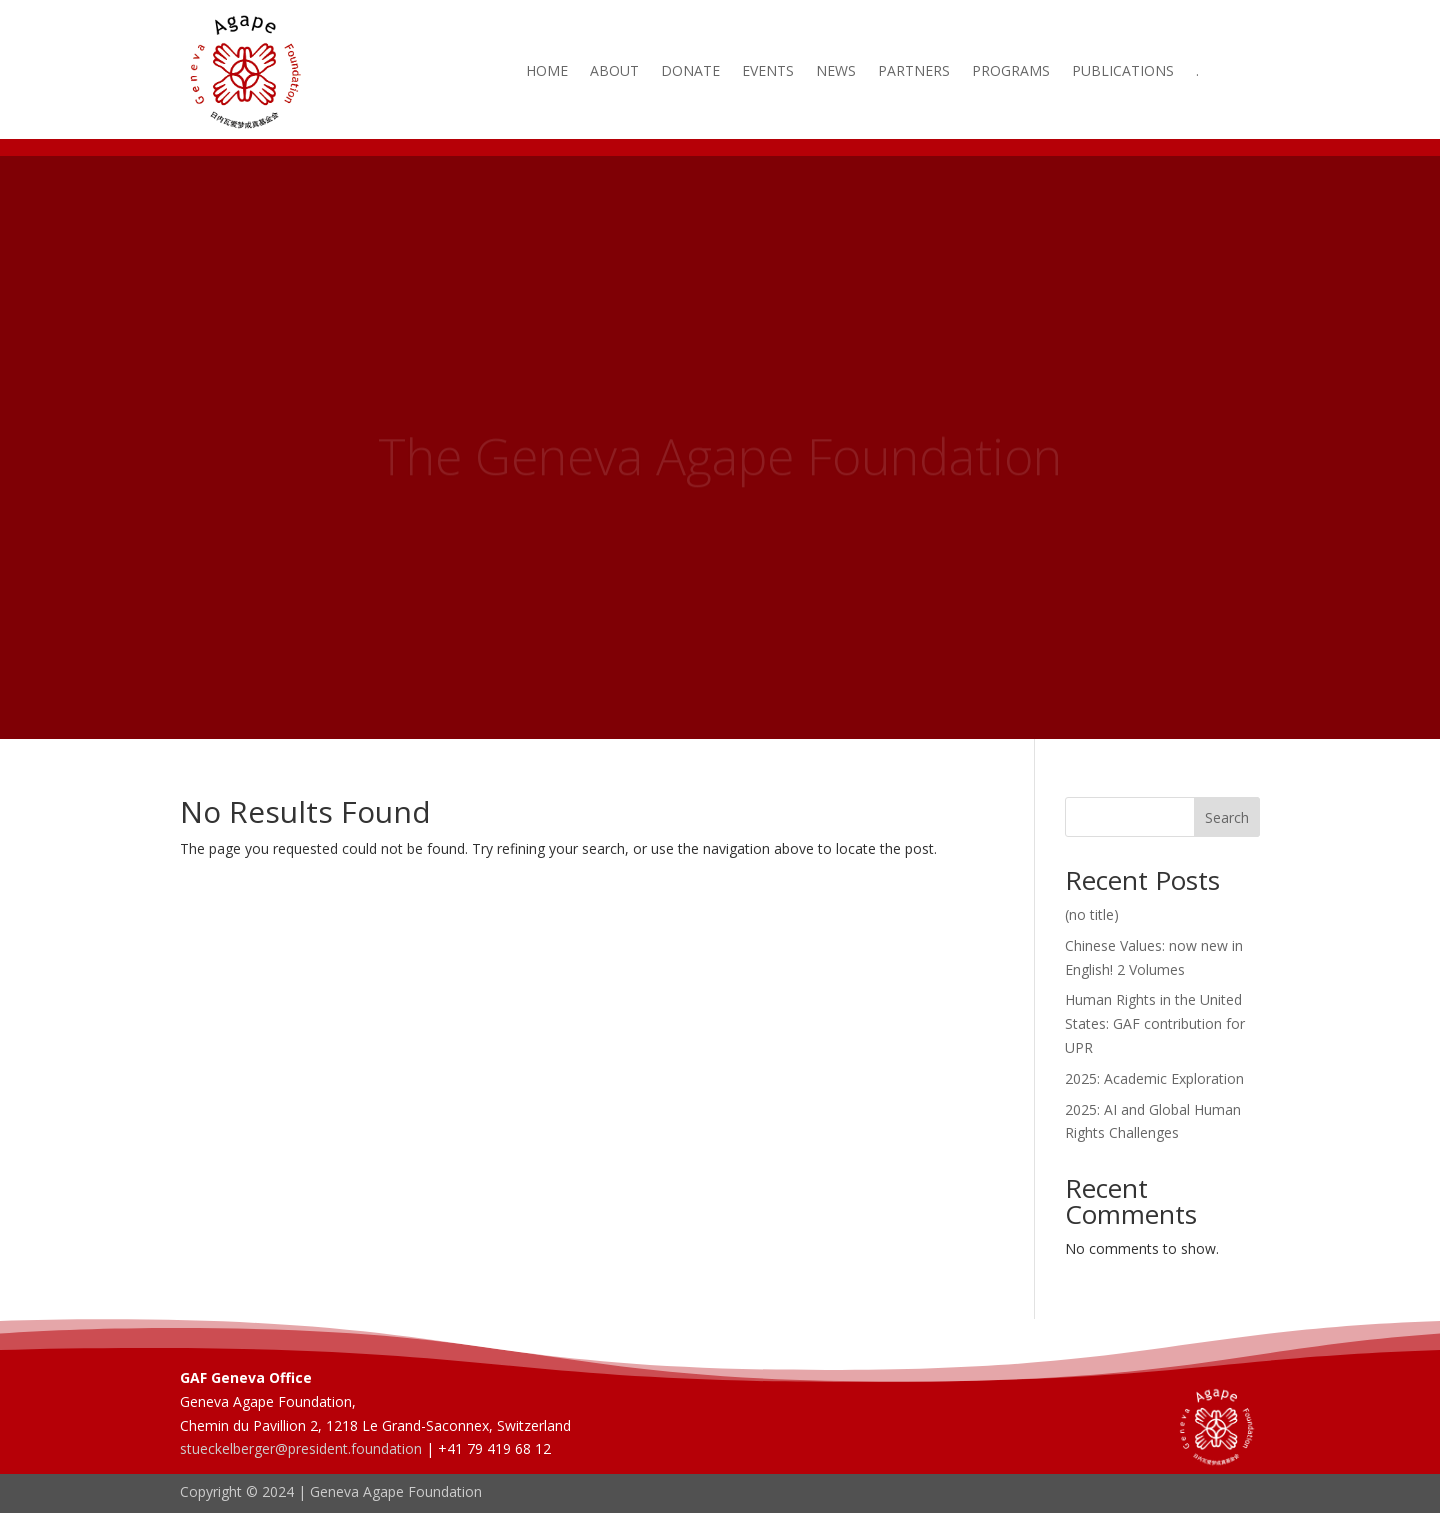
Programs (1011, 72)
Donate (690, 72)
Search (1227, 817)
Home (547, 72)
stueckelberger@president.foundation (301, 1448)
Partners (914, 72)
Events (768, 72)
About (614, 72)
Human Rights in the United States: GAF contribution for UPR (1155, 1023)
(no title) (1092, 914)
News (836, 72)
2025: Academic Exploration (1154, 1078)
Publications (1123, 72)
